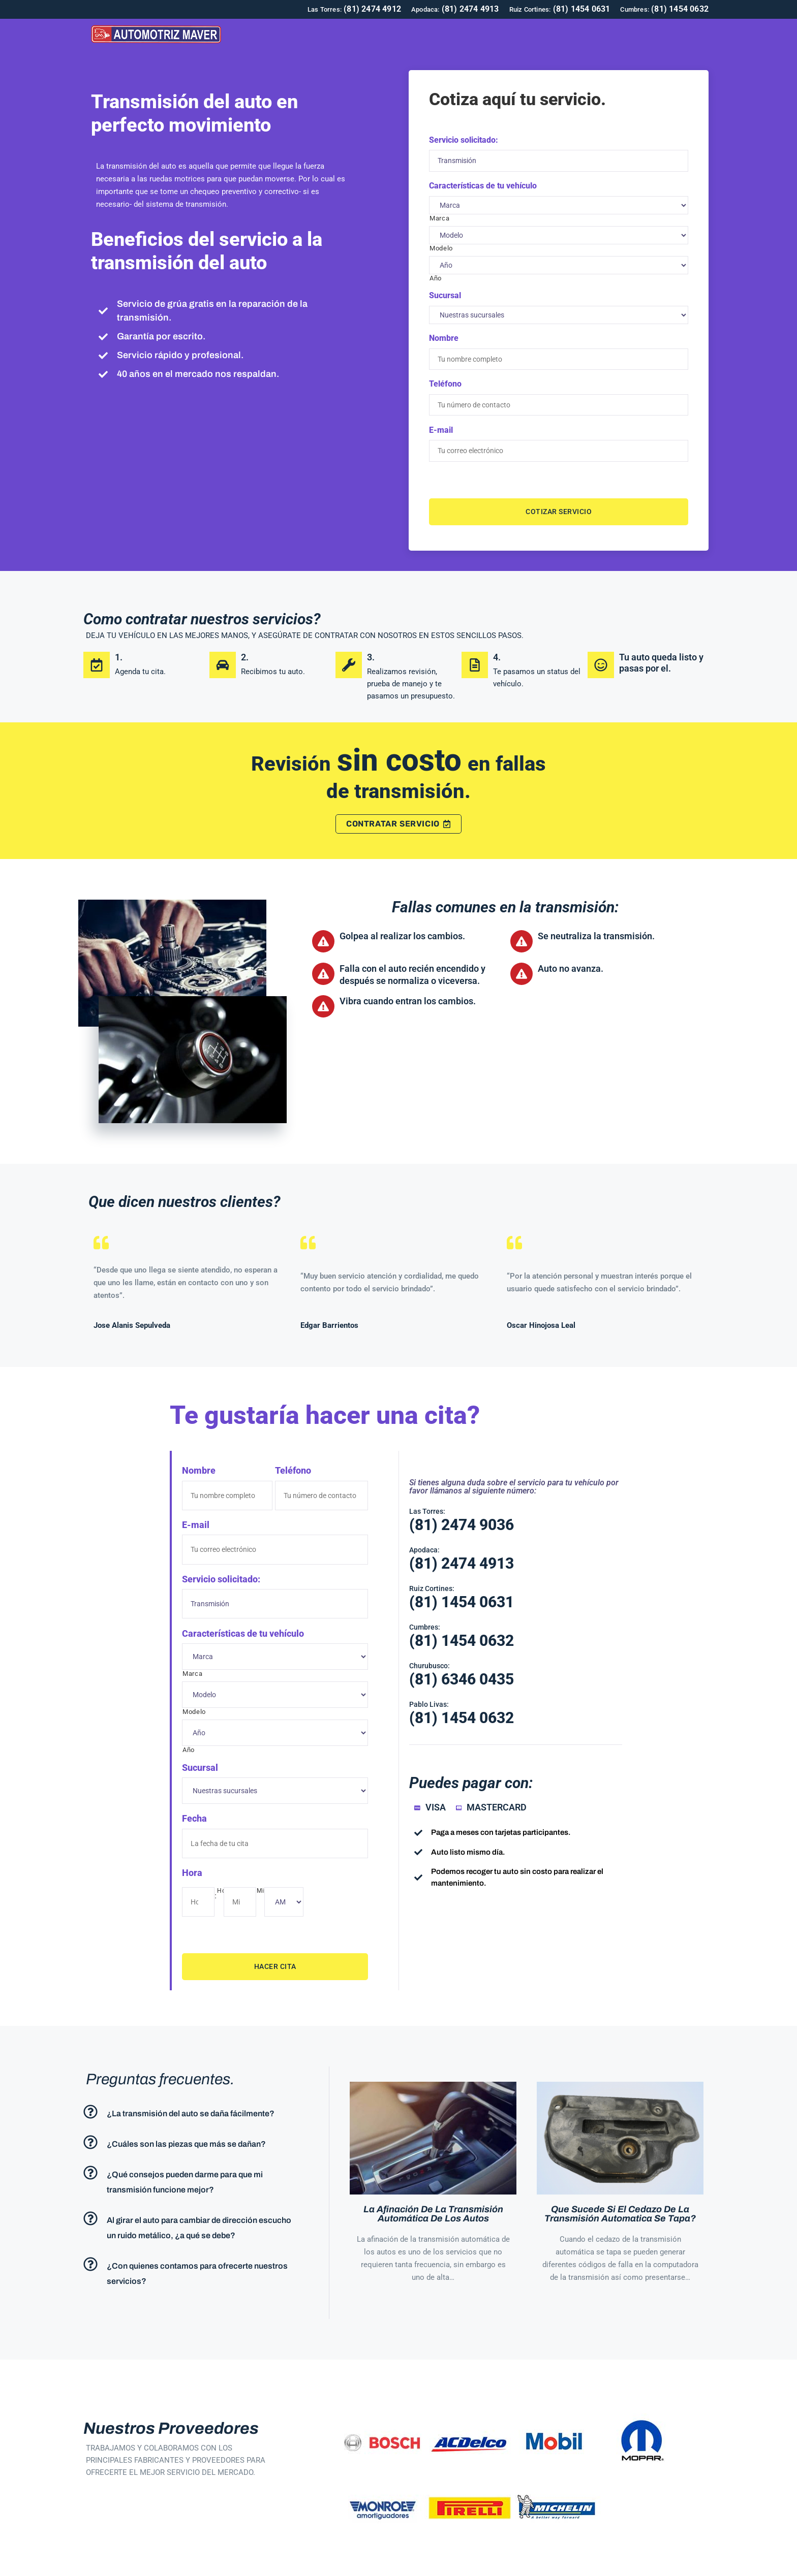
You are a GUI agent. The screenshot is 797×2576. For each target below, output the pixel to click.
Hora (192, 1858)
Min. (263, 1876)
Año (436, 276)
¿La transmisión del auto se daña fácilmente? (190, 2096)
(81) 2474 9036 (461, 1517)
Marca (439, 216)
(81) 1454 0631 (461, 1594)
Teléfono (445, 381)
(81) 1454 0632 (461, 1633)
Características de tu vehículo (483, 184)
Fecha (194, 1805)
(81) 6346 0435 (461, 1671)
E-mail (441, 425)
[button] (196, 2095)
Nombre (443, 336)
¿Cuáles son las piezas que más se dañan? (186, 2126)
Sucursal (445, 294)
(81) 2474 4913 (461, 1556)
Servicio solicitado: (463, 140)
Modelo (441, 246)
